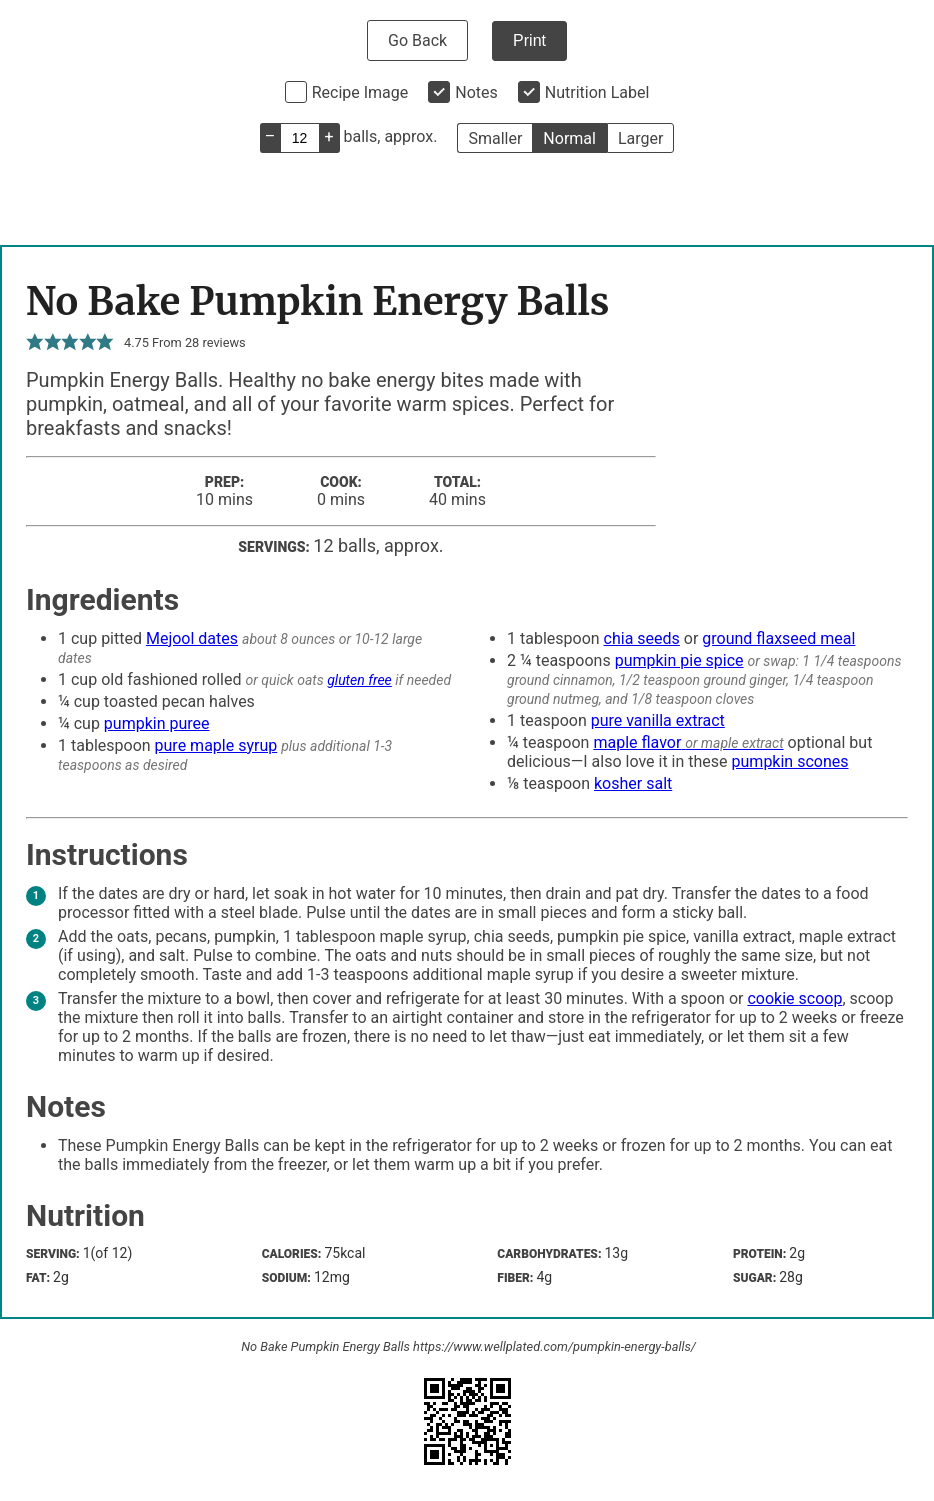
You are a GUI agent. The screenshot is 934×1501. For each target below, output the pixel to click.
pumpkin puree (157, 723)
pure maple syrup (216, 745)
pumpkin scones (790, 761)
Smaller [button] (495, 138)
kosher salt (633, 783)
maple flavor (637, 742)
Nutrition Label (597, 92)
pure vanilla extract (658, 720)
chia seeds (642, 638)
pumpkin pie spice (679, 660)
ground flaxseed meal (778, 638)
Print (529, 40)
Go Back (417, 40)
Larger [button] (640, 138)
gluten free (359, 680)
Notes (476, 92)
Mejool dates (192, 638)
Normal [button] (569, 138)
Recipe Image (360, 92)
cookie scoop (794, 998)
